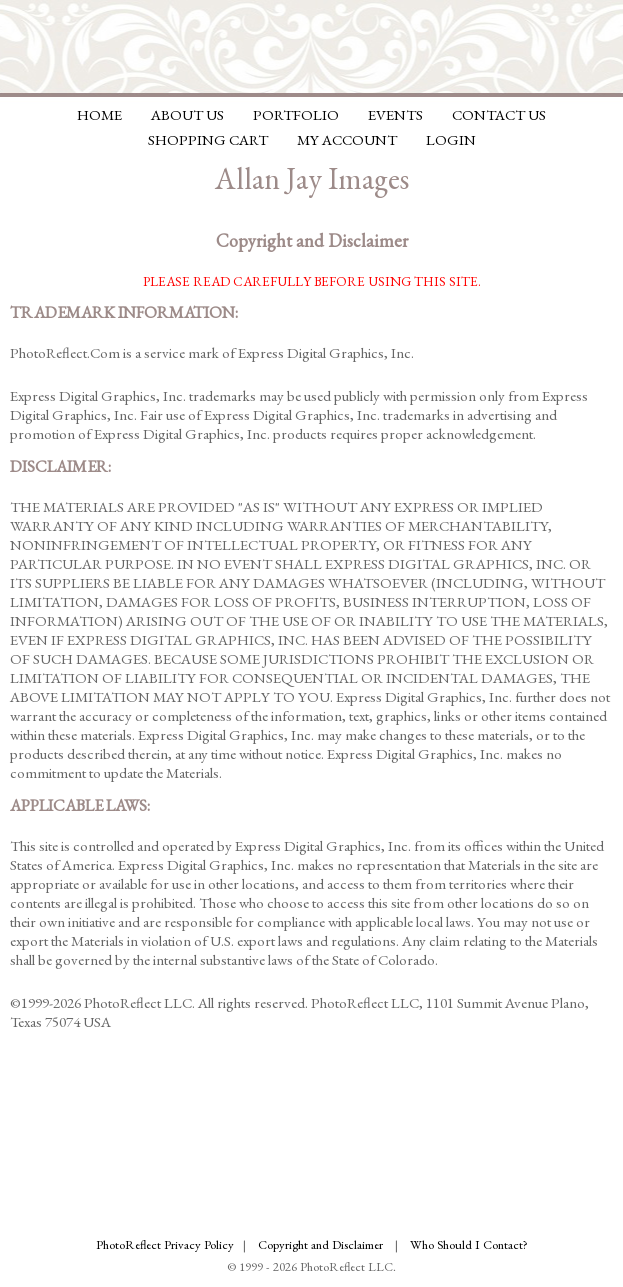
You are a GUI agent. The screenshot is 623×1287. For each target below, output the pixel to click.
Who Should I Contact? (469, 1244)
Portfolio (296, 114)
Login (451, 139)
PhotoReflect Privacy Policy (165, 1244)
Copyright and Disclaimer (322, 1244)
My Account (347, 139)
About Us (187, 114)
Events (395, 114)
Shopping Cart (208, 139)
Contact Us (499, 114)
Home (99, 114)
